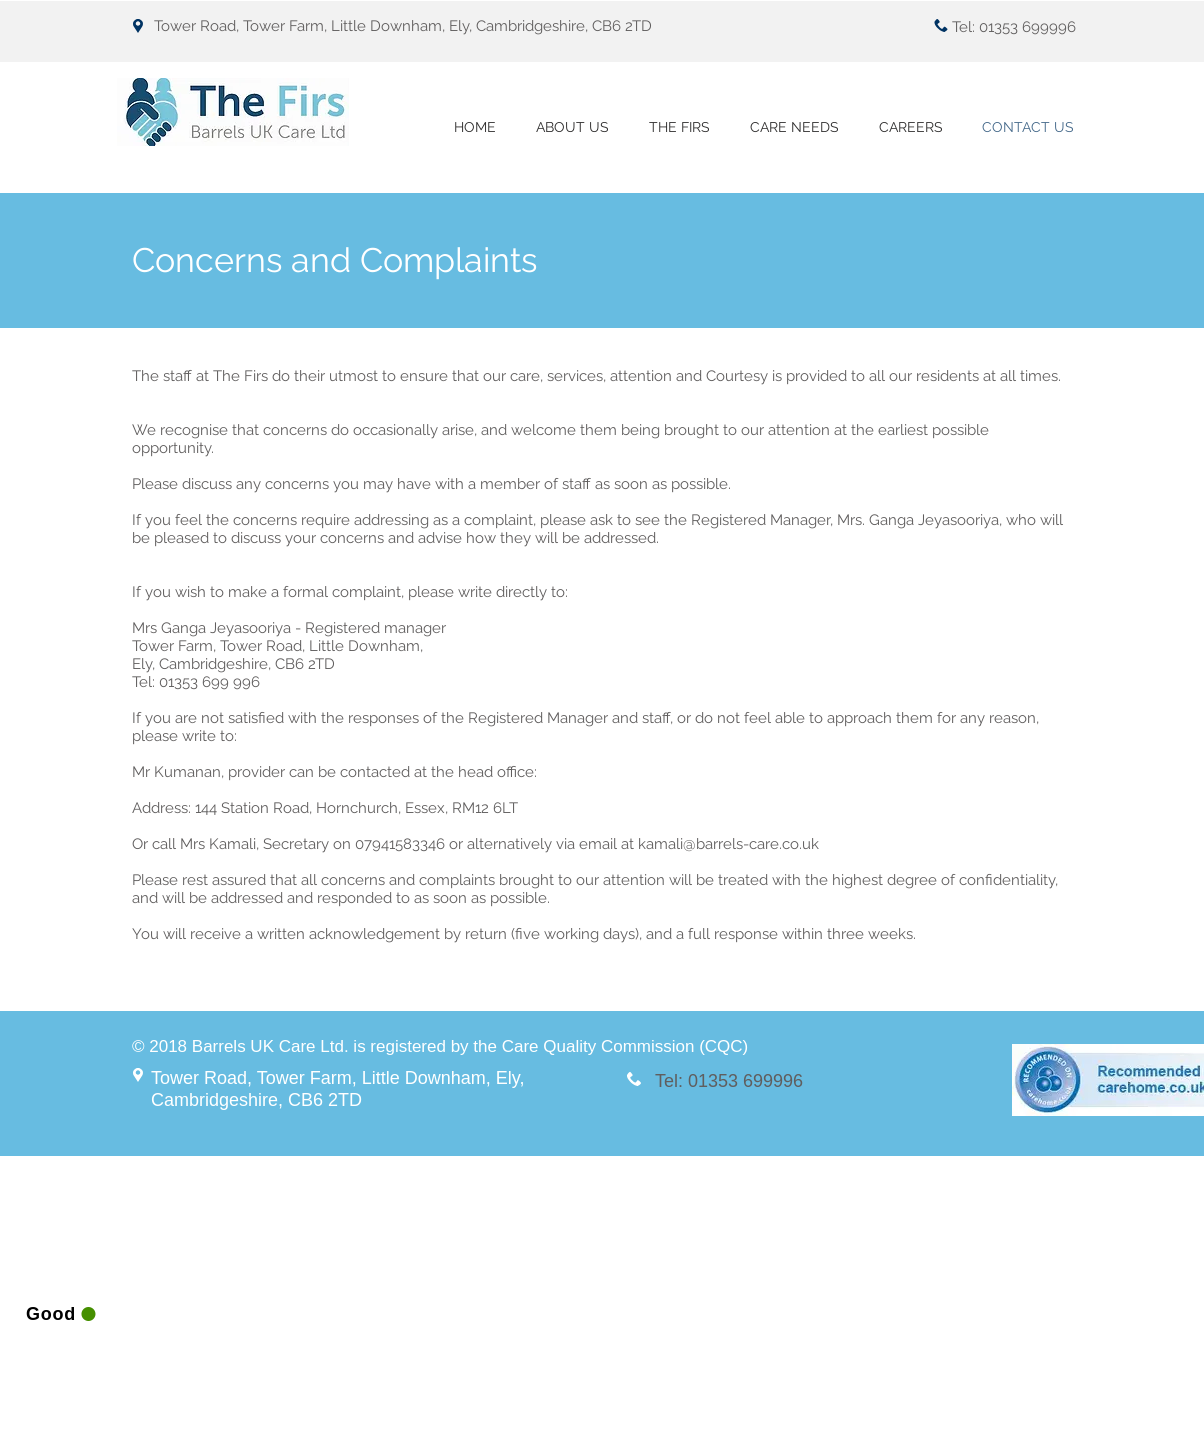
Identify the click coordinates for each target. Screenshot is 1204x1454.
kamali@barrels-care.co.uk (728, 844)
